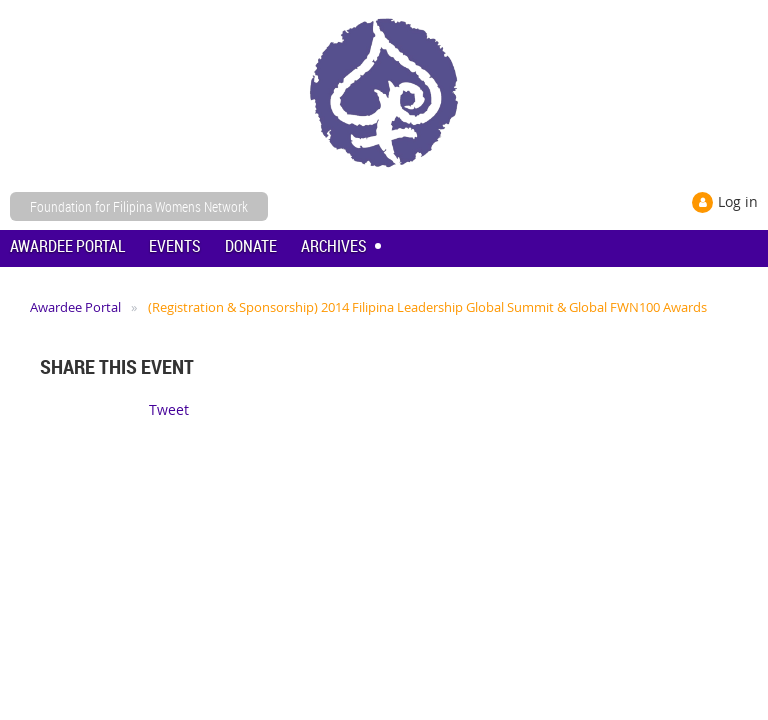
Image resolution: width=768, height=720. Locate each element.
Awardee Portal (75, 307)
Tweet (169, 409)
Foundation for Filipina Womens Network (139, 206)
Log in (738, 201)
